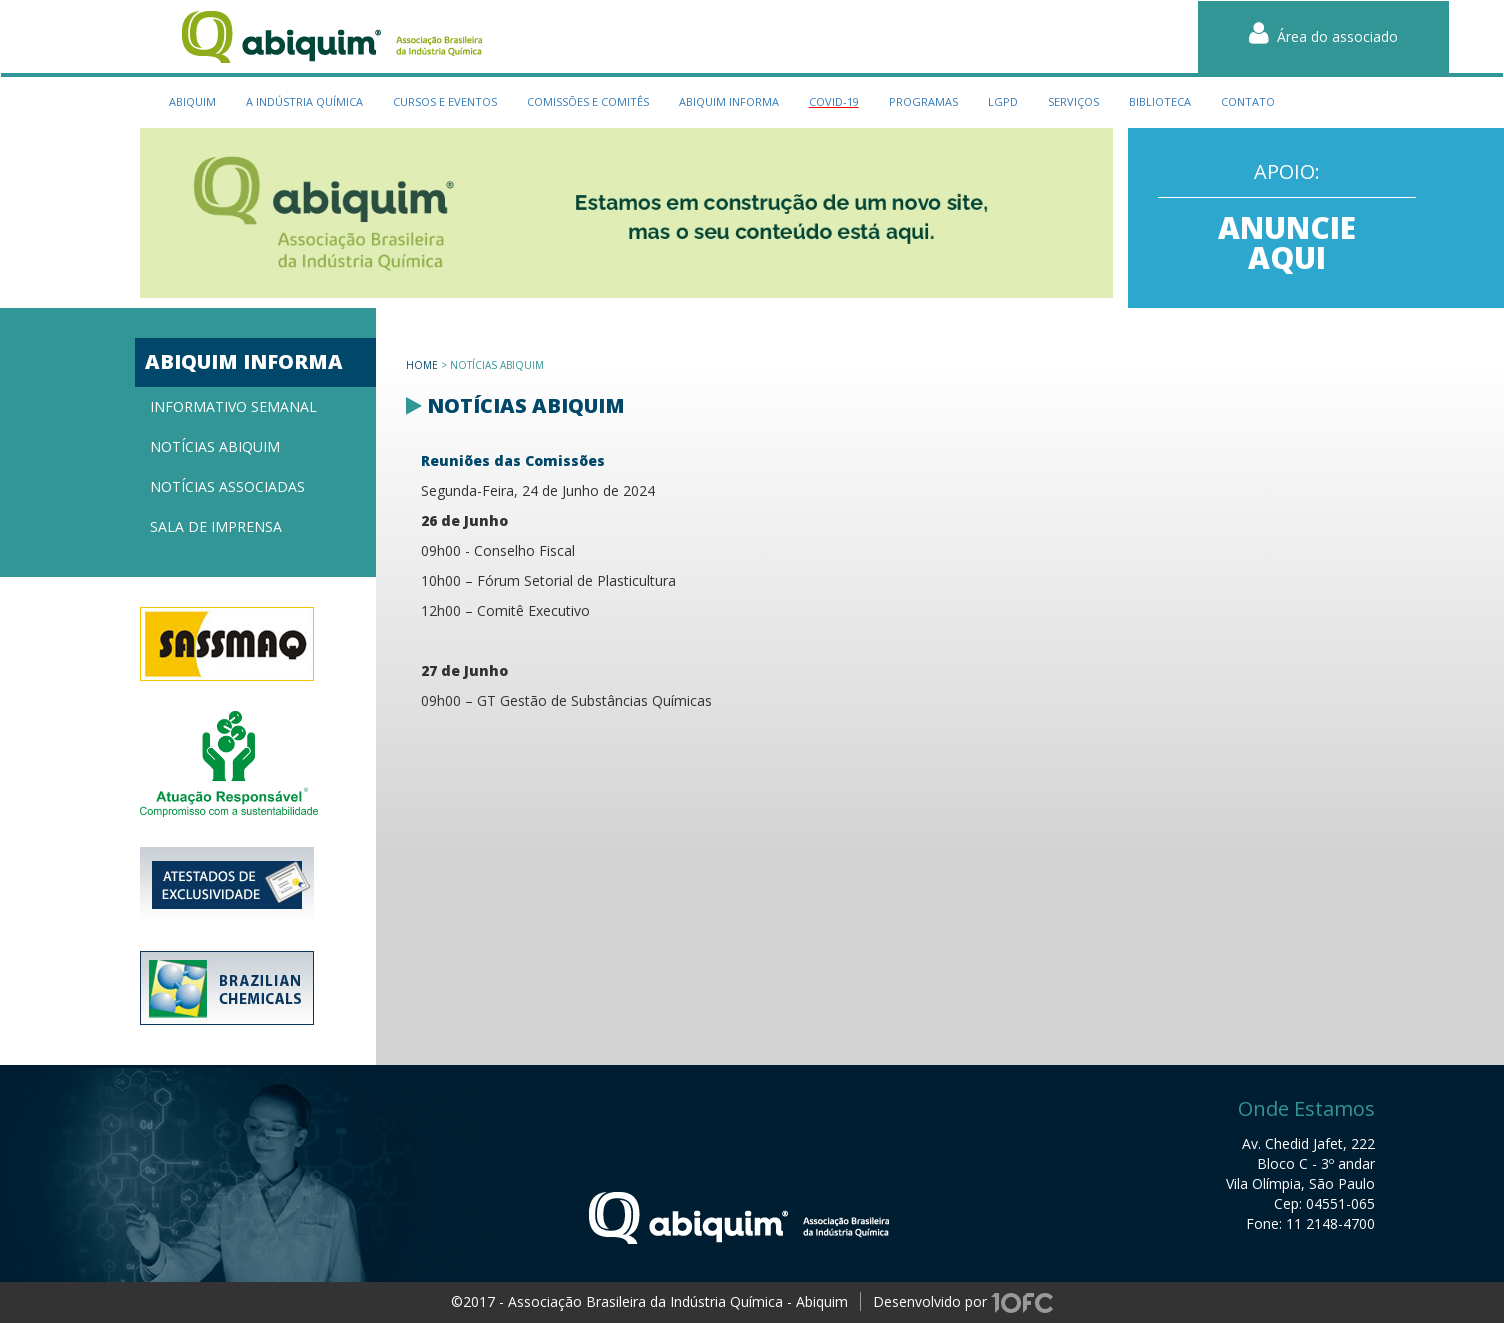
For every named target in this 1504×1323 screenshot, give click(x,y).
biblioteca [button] (1160, 101)
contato (1248, 101)
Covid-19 (834, 101)
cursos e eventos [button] (445, 101)
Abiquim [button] (192, 101)
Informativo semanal (233, 406)
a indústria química (304, 101)
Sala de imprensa (216, 526)
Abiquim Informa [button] (729, 101)
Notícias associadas (227, 486)
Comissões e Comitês (588, 101)
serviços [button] (1073, 101)
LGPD (1003, 101)
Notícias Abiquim (215, 446)
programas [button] (923, 101)
